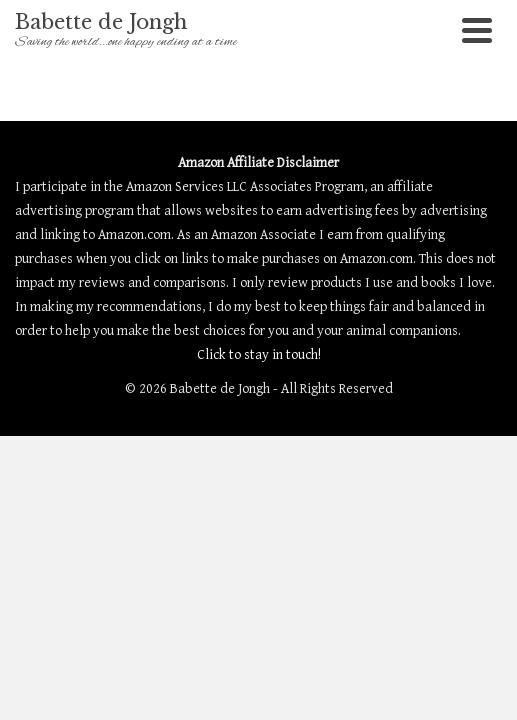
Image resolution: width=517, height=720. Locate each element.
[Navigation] (477, 30)
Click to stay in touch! (259, 355)
